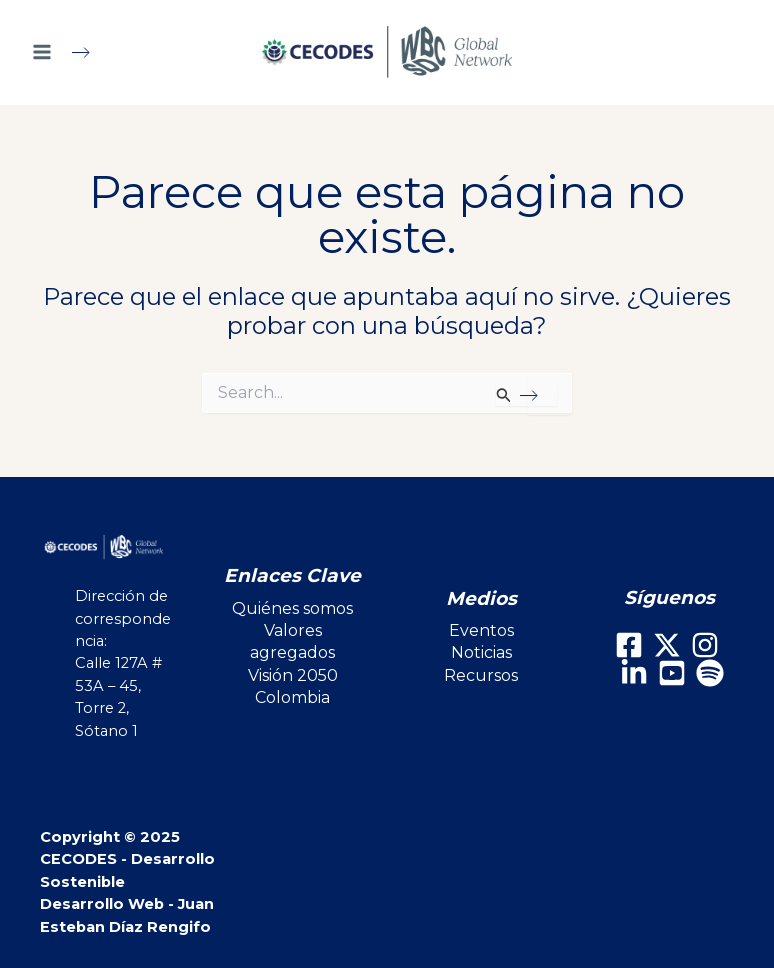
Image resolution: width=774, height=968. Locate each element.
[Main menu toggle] (69, 52)
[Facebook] (629, 645)
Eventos (481, 630)
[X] (667, 645)
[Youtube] (672, 673)
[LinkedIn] (634, 673)
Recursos (481, 675)
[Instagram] (705, 645)
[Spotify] (710, 673)
